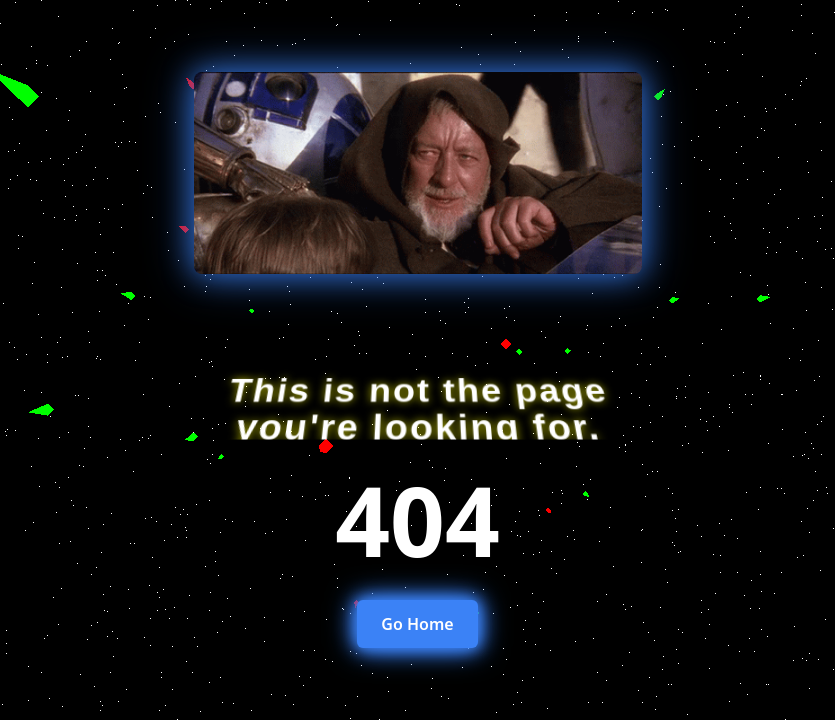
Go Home (417, 624)
